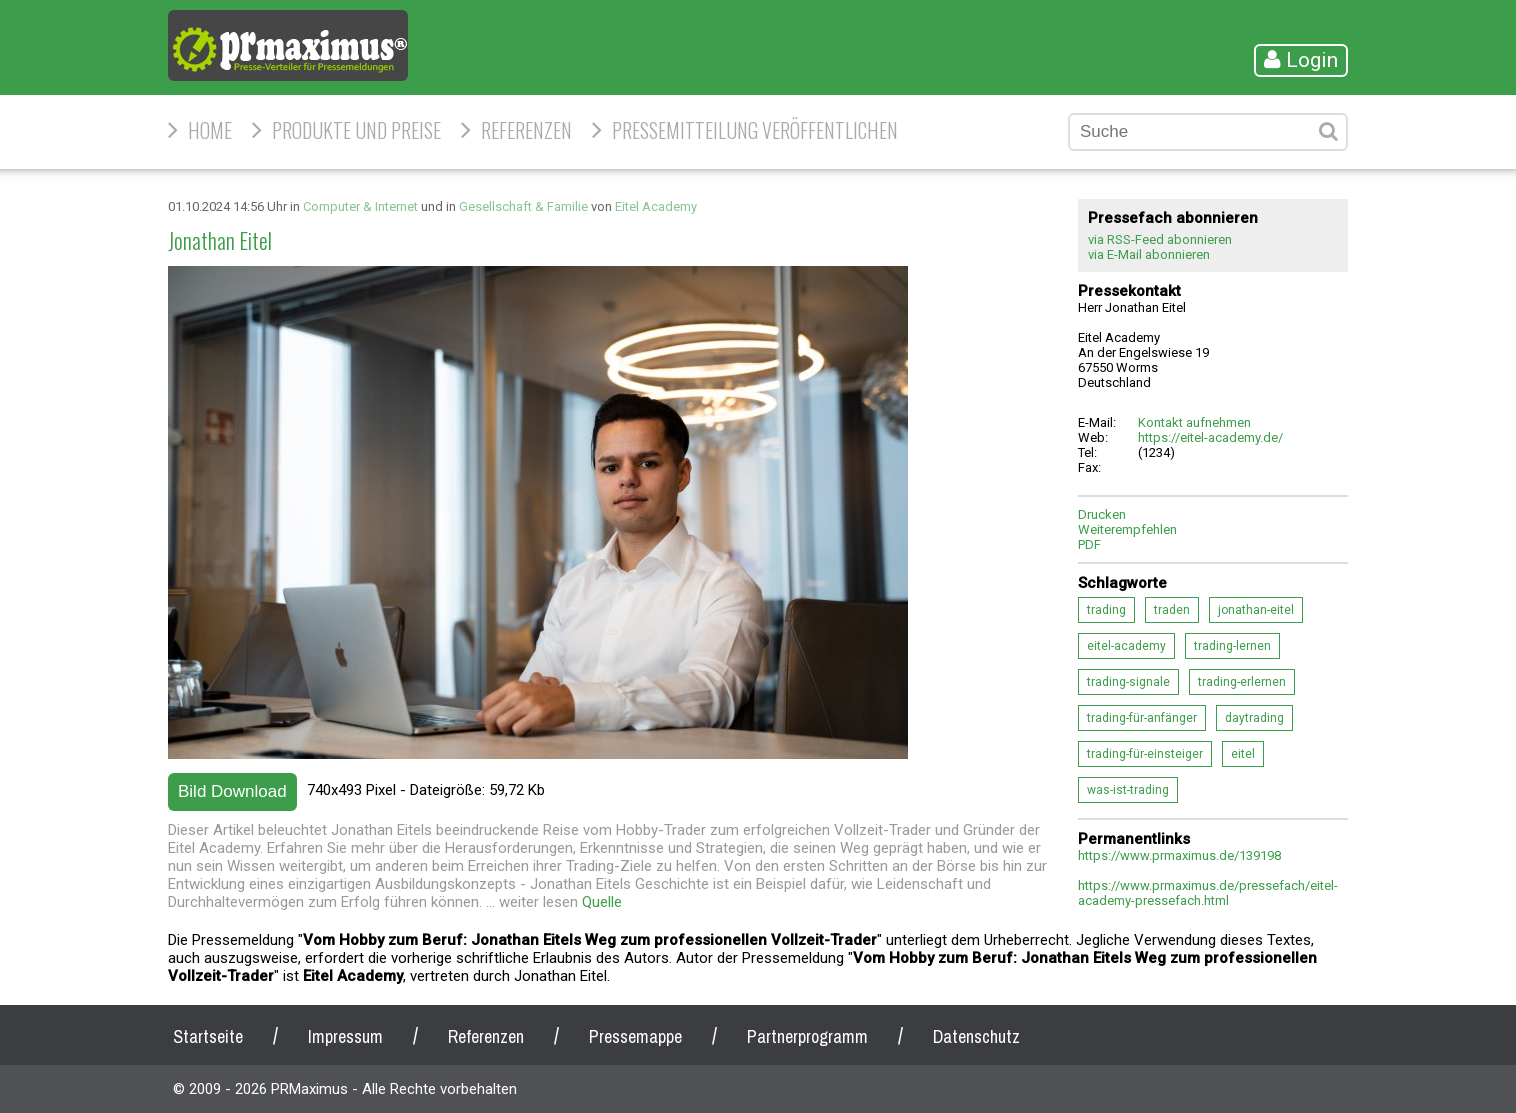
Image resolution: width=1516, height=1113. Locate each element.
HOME (210, 130)
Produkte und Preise (356, 130)
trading (1106, 610)
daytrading (1254, 718)
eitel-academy (1126, 646)
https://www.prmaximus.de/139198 (1179, 855)
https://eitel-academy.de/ (1210, 437)
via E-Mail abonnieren (1149, 254)
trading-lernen (1232, 646)
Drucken (1102, 514)
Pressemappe (635, 1036)
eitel (1243, 754)
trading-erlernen (1242, 682)
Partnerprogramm (807, 1036)
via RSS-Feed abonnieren (1160, 239)
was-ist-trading (1128, 790)
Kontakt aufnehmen (1194, 422)
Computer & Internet (360, 206)
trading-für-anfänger (1142, 718)
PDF (1089, 544)
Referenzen (526, 130)
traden (1172, 610)
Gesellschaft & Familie (523, 206)
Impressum (345, 1036)
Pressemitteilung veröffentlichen (755, 130)
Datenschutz (976, 1036)
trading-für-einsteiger (1145, 754)
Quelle (602, 902)
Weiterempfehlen (1127, 529)
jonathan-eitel (1256, 610)
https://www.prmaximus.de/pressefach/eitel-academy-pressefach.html (1208, 893)
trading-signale (1128, 682)
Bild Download (232, 791)
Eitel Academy (656, 206)
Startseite (208, 1036)
